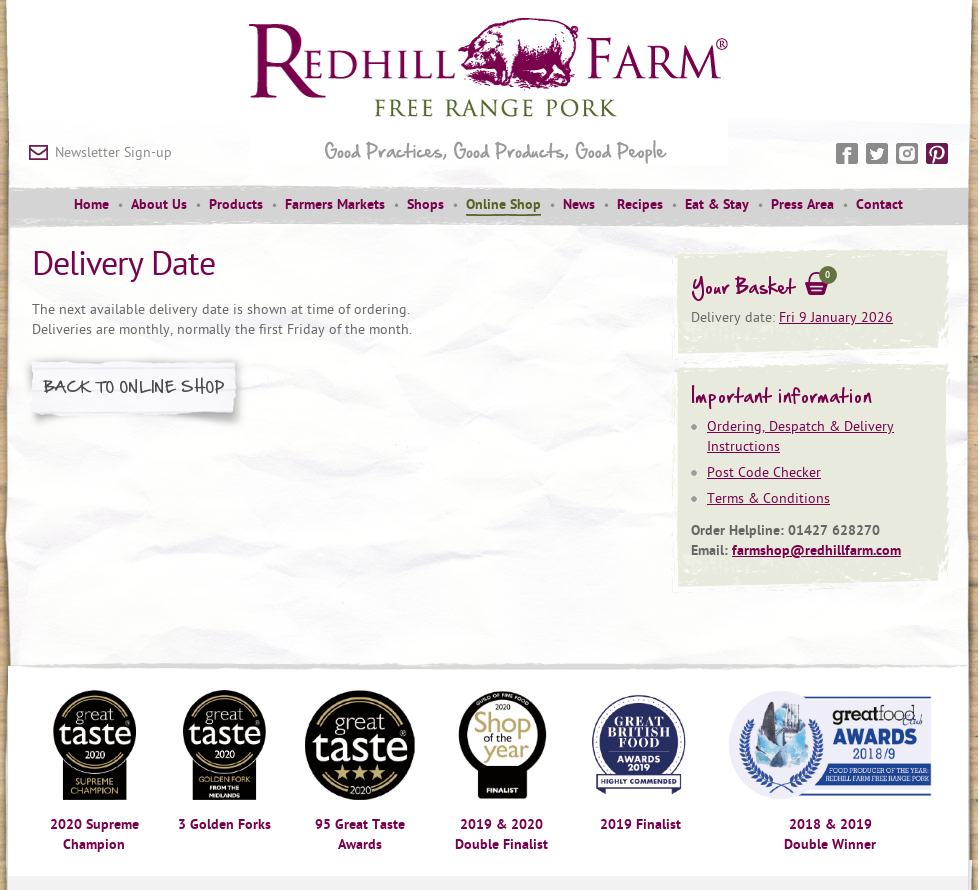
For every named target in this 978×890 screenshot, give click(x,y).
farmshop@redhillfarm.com (816, 550)
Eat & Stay (717, 204)
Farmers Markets (335, 204)
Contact (879, 204)
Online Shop (503, 204)
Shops (425, 204)
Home (91, 204)
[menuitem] (91, 206)
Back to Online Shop (134, 386)
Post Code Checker (764, 472)
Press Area (802, 204)
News (579, 204)
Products (236, 204)
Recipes (640, 204)
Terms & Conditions (768, 498)
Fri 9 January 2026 (836, 317)
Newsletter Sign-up (113, 152)
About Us (159, 204)
